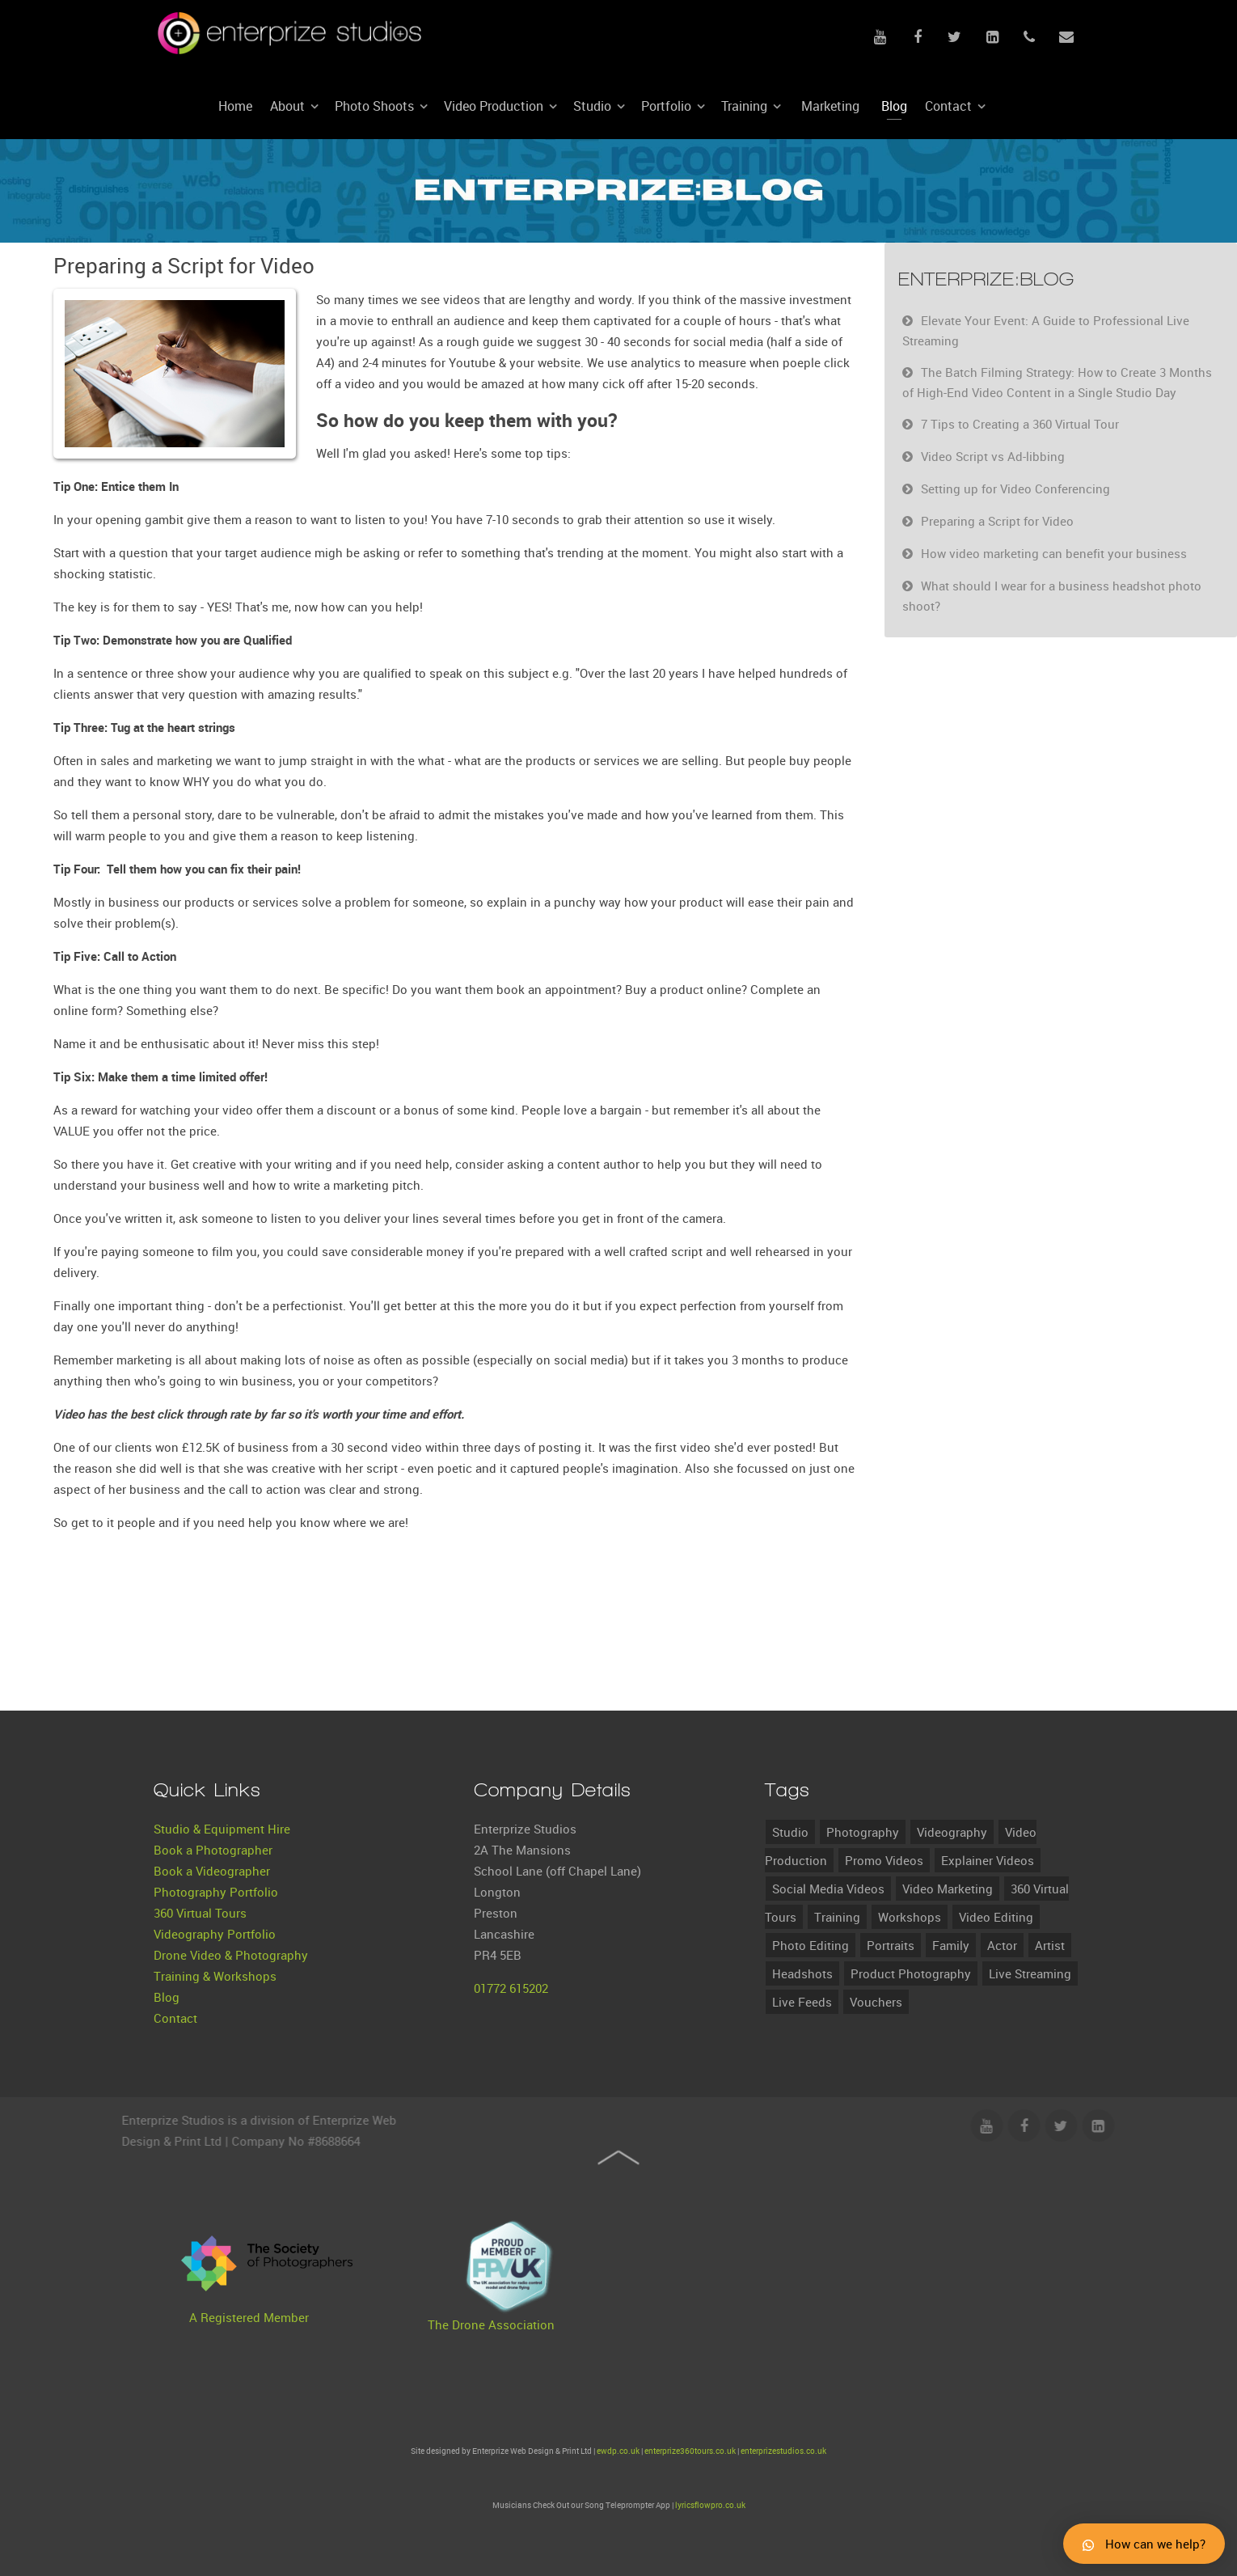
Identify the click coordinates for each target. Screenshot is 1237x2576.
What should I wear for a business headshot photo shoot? (1051, 595)
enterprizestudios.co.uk (783, 2450)
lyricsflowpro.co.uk (710, 2504)
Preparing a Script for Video (997, 521)
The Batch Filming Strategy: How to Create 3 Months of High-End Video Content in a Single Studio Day (1057, 382)
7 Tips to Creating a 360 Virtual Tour (1020, 424)
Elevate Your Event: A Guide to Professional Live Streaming (1045, 330)
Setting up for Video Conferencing (1015, 488)
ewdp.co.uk (618, 2450)
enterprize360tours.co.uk (690, 2450)
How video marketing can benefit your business (1054, 553)
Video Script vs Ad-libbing (993, 456)
